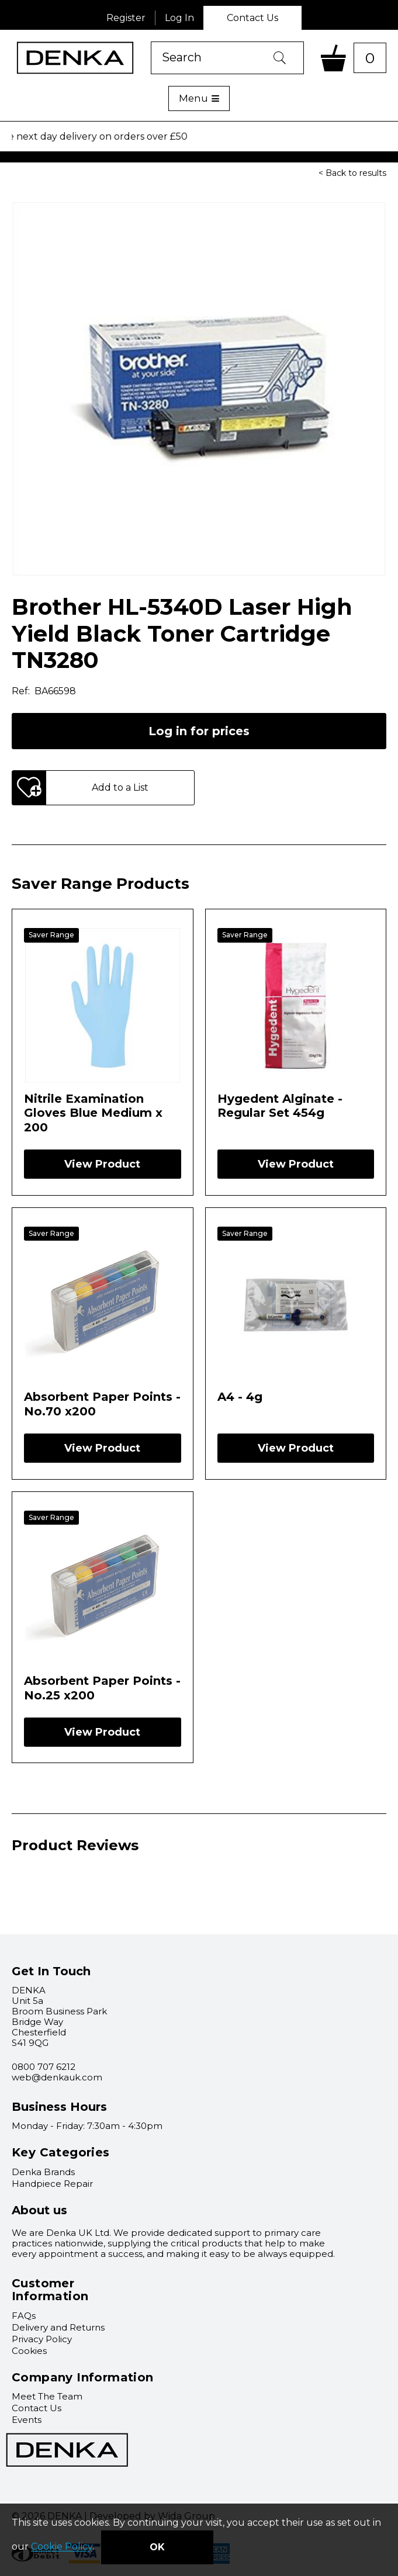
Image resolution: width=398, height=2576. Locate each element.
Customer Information (50, 2290)
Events (26, 2419)
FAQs (24, 2315)
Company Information (83, 2377)
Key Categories (61, 2152)
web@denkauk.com (57, 2077)
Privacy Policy (42, 2339)
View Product (102, 1164)
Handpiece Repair (52, 2183)
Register (126, 17)
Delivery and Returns (58, 2327)
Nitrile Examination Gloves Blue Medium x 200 (93, 1113)
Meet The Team (47, 2396)
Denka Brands (43, 2171)
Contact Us (252, 17)
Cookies (29, 2350)
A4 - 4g (239, 1397)
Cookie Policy (61, 2547)
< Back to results (352, 173)
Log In (179, 17)
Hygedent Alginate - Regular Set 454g (279, 1106)
